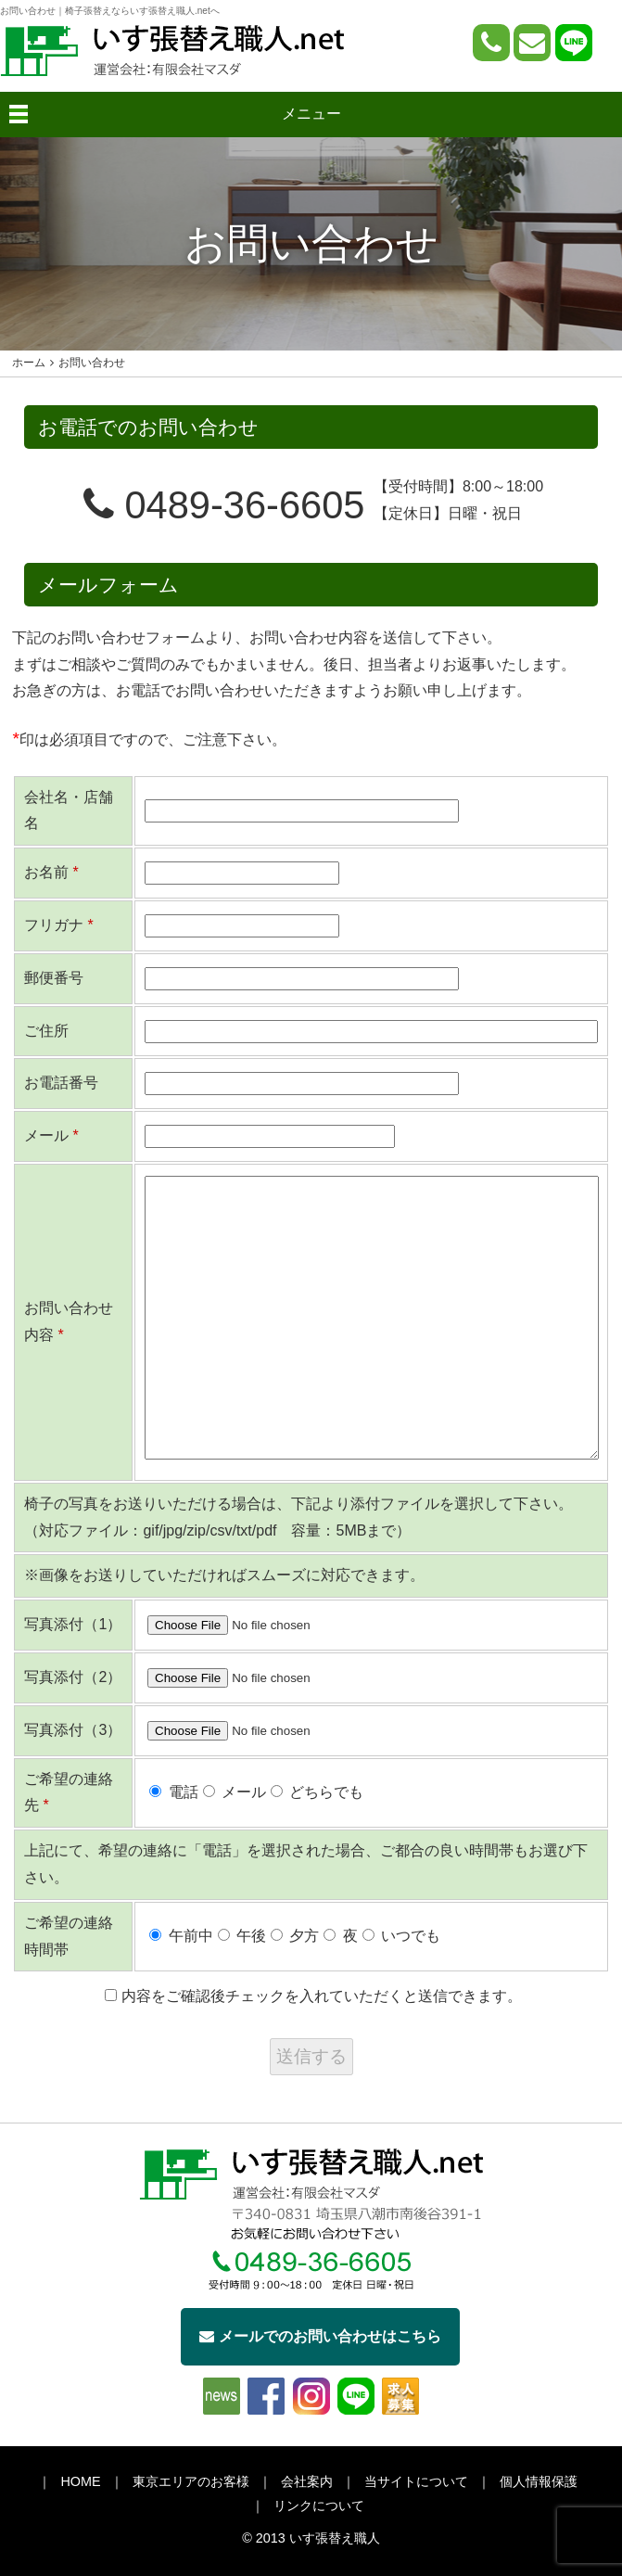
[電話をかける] (491, 42)
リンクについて (318, 2505)
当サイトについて (416, 2481)
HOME (80, 2481)
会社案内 (307, 2481)
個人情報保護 (539, 2481)
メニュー (311, 113)
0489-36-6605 (224, 505)
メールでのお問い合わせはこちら (320, 2336)
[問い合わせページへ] (532, 42)
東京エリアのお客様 (191, 2481)
